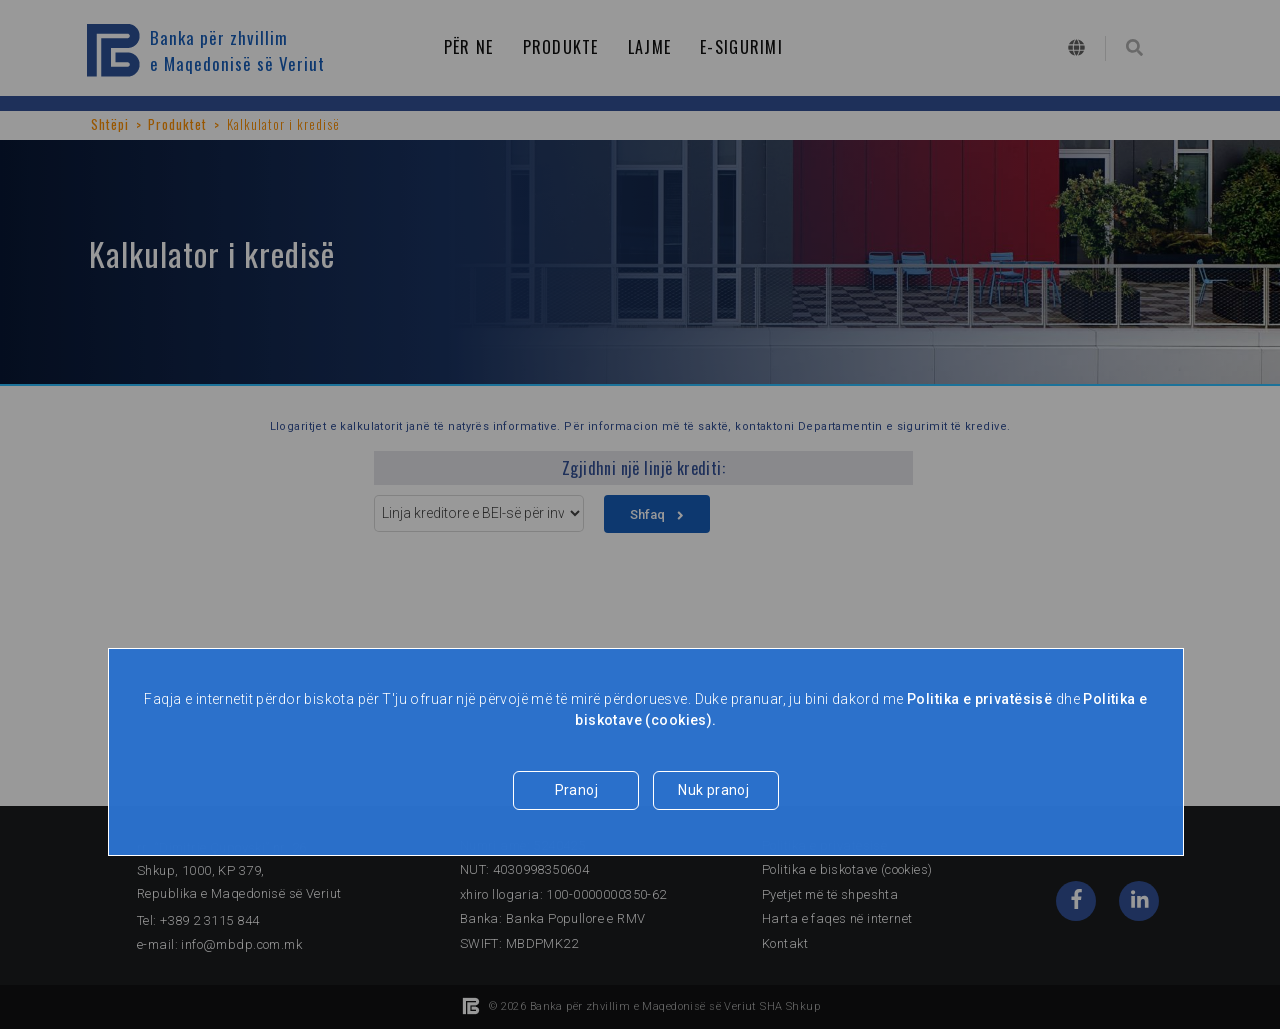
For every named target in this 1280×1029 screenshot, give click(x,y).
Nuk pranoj (713, 790)
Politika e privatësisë (979, 699)
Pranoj (577, 790)
